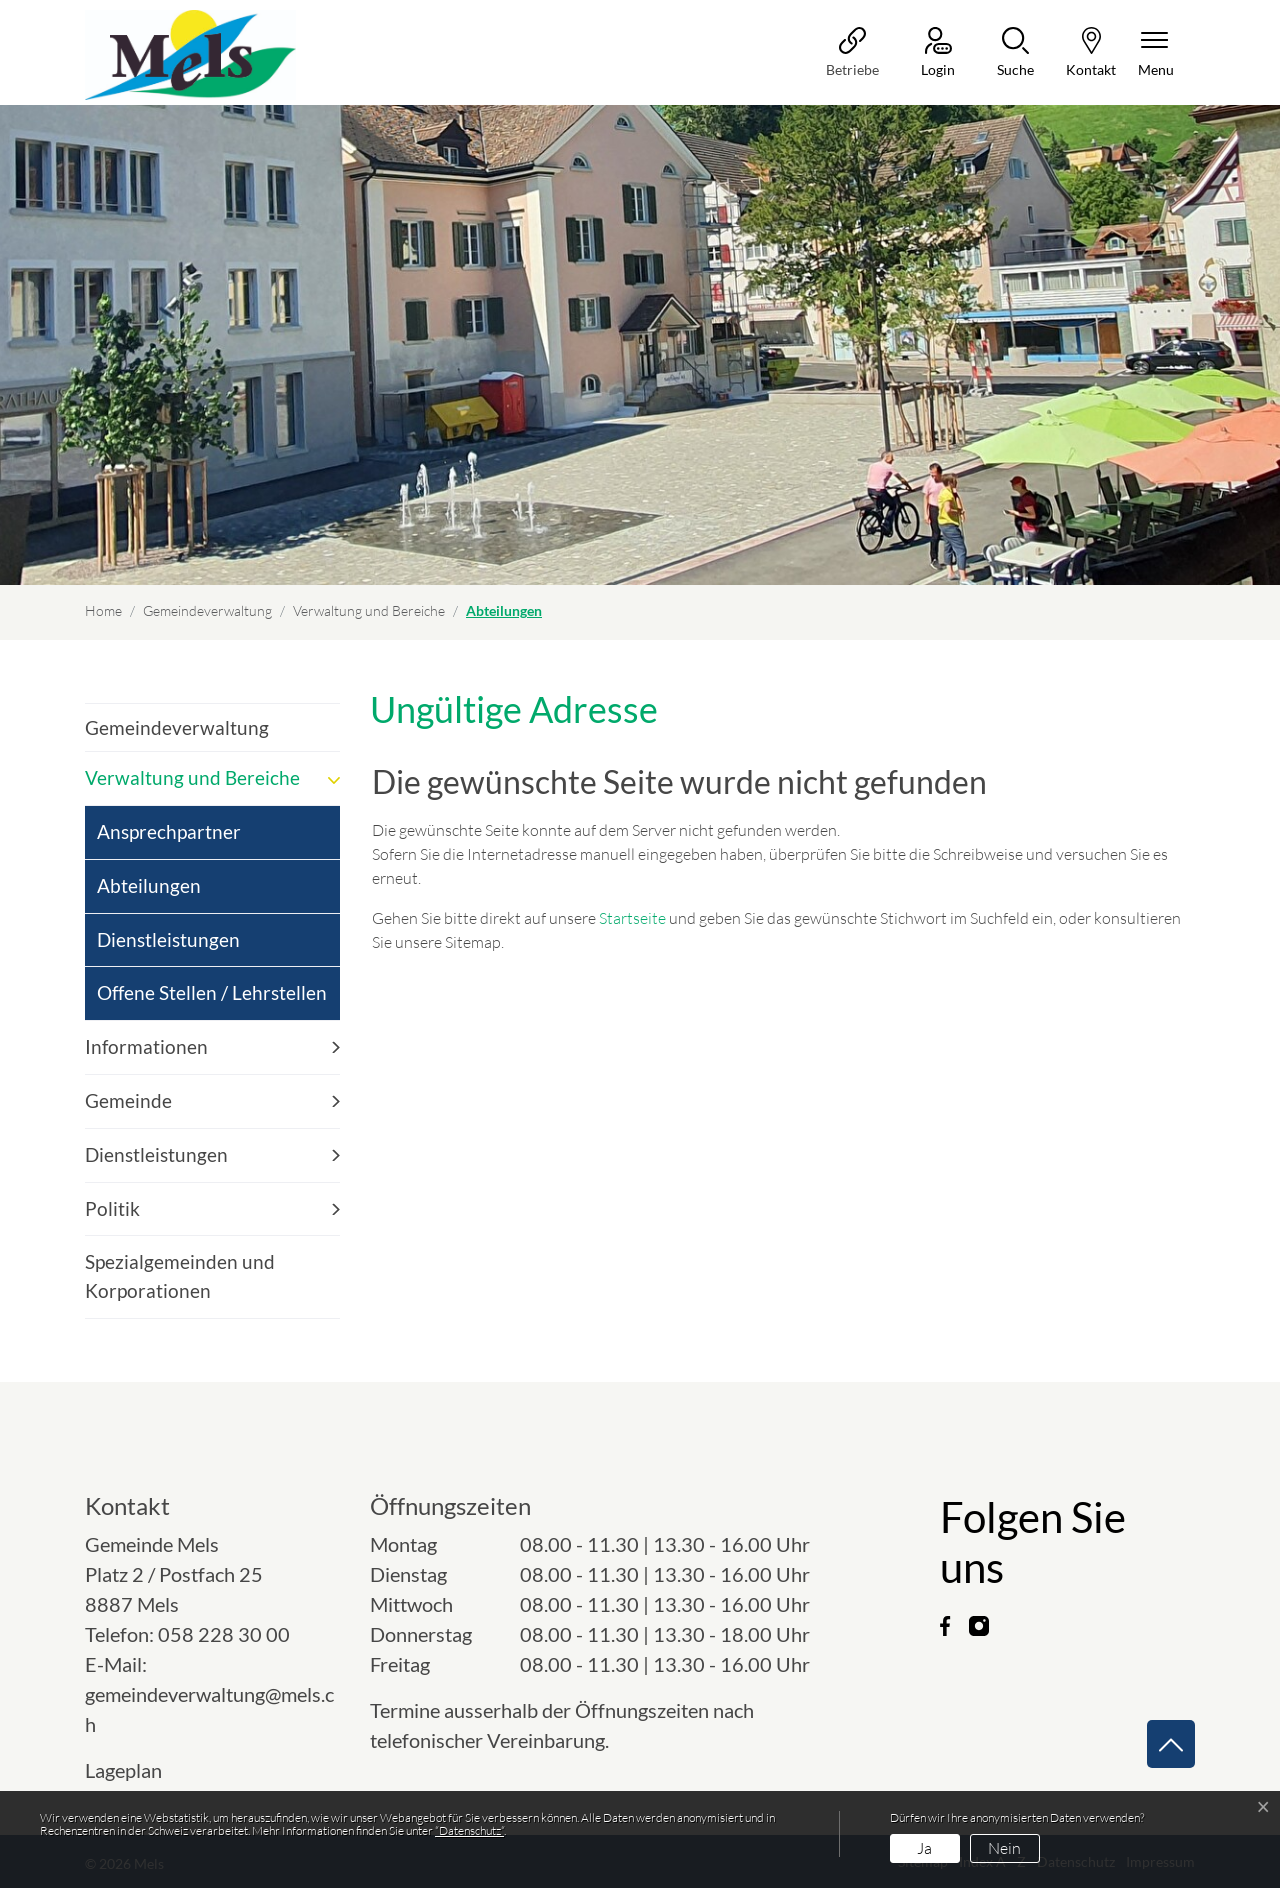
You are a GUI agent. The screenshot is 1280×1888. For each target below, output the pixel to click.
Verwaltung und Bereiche (192, 777)
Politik (112, 1208)
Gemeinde (128, 1100)
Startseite (632, 918)
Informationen (146, 1046)
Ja (924, 1848)
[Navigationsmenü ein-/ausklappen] (1156, 53)
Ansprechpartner (169, 831)
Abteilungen (150, 893)
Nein (1004, 1848)
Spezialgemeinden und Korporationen (180, 1276)
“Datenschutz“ (469, 1830)
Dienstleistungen (168, 939)
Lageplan (141, 1770)
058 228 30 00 (224, 1634)
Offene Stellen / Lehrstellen (212, 992)
